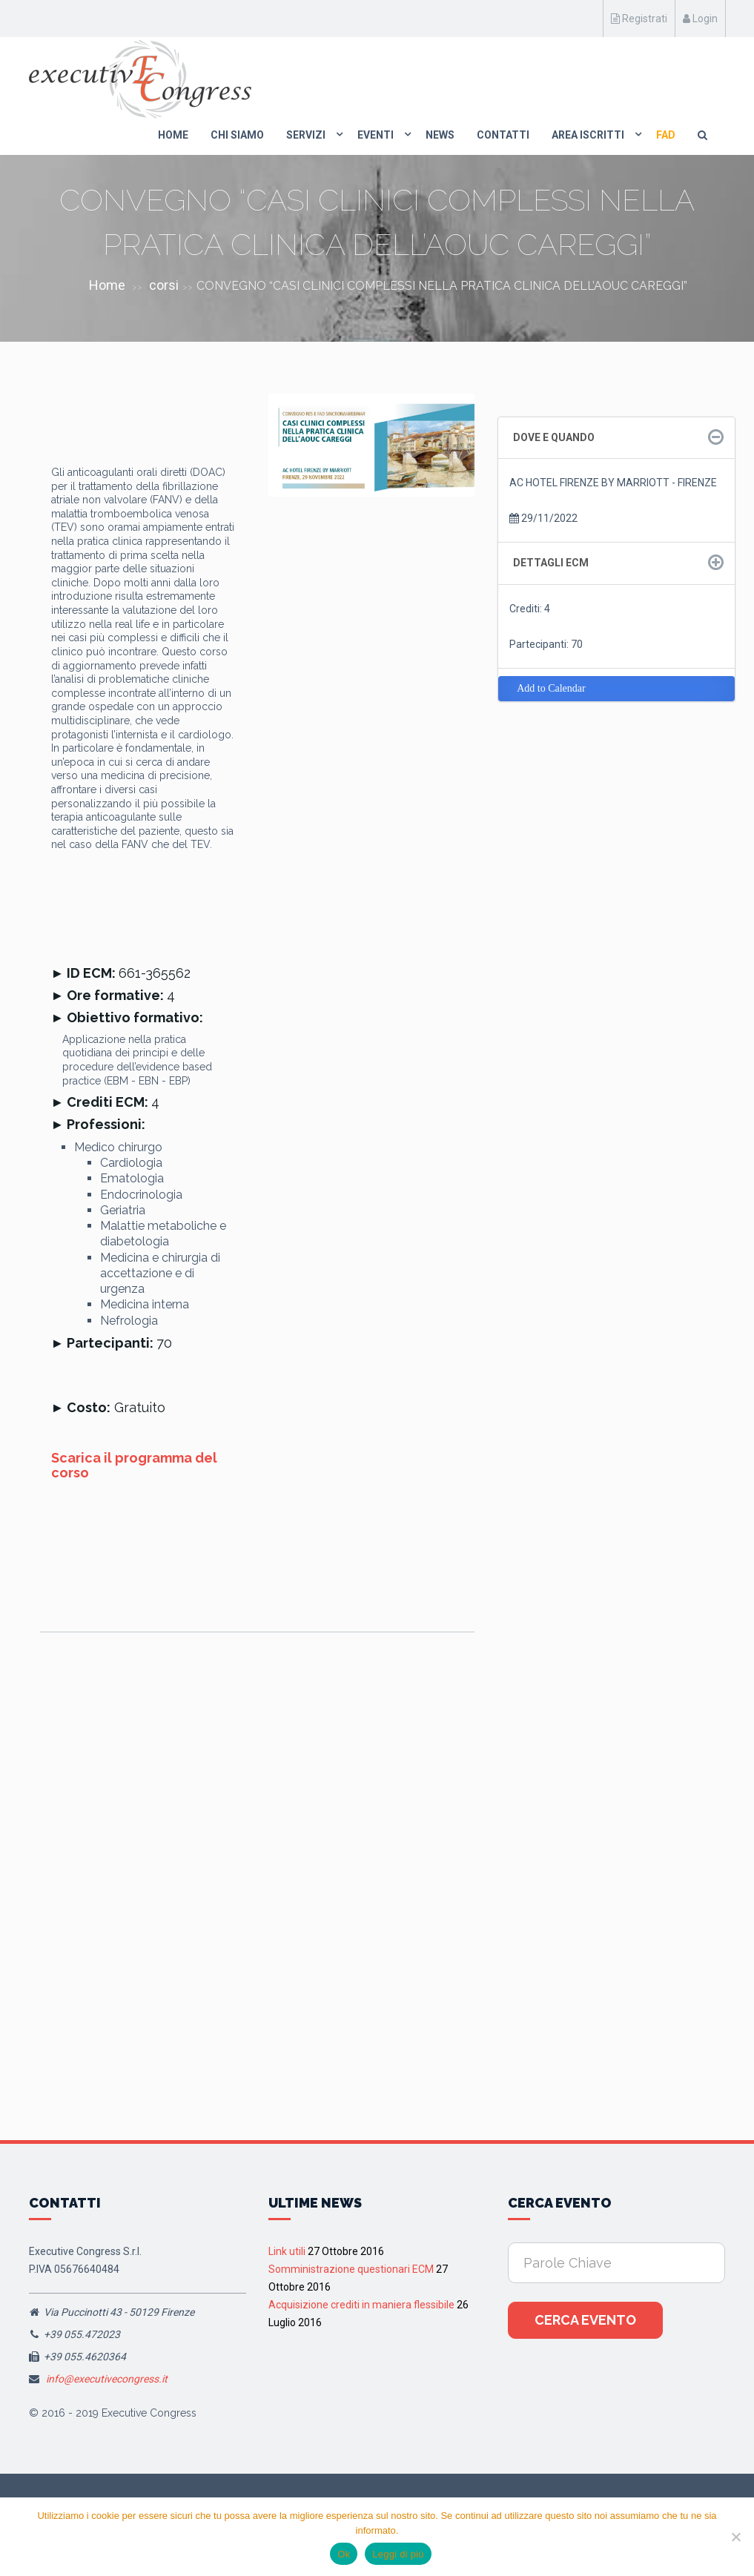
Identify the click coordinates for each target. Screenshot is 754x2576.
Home (173, 135)
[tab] (616, 437)
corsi (164, 285)
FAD (665, 135)
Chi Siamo (237, 135)
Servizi (305, 135)
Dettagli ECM (551, 563)
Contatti (503, 135)
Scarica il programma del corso (134, 1465)
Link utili (286, 2251)
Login (700, 18)
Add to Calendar (551, 688)
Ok (343, 2554)
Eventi (375, 135)
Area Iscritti (588, 135)
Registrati (639, 18)
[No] (735, 2536)
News (440, 135)
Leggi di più (398, 2554)
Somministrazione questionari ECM (351, 2269)
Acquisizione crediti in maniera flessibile (361, 2305)
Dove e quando (554, 437)
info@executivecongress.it (107, 2379)
